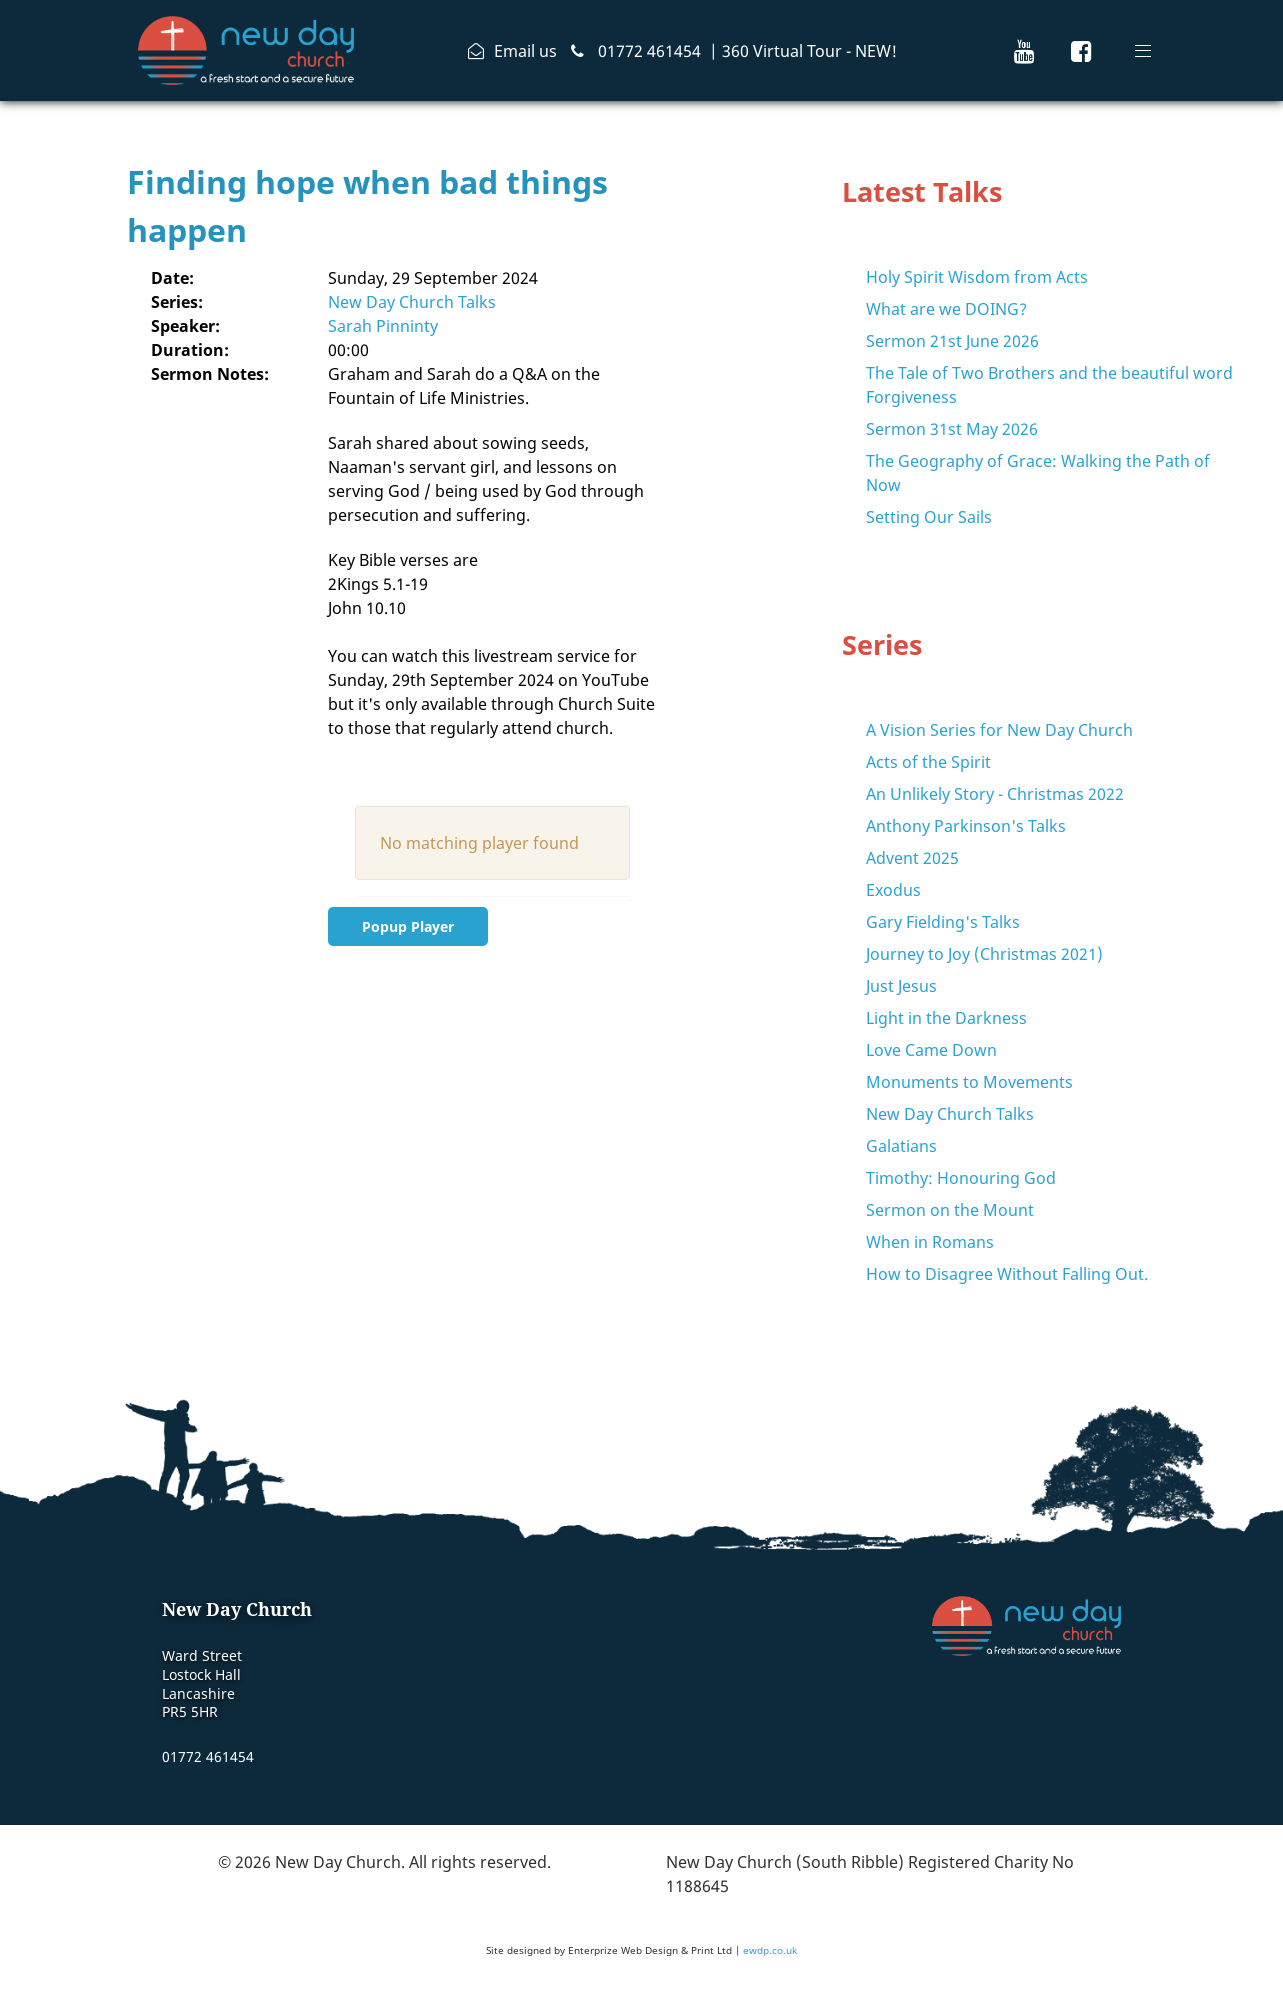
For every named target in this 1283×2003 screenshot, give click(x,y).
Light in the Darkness (946, 1018)
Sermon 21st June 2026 (952, 341)
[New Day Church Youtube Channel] (1024, 50)
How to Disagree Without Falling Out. (1007, 1274)
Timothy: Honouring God (961, 1178)
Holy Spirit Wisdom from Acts (977, 277)
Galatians (901, 1146)
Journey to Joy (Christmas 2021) (984, 954)
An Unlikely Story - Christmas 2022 (995, 794)
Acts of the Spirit (928, 762)
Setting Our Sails (929, 517)
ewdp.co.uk (770, 1950)
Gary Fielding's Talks (943, 922)
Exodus (893, 890)
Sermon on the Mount (950, 1210)
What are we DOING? (946, 309)
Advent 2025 (912, 858)
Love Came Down (931, 1050)
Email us (525, 51)
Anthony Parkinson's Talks (966, 826)
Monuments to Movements (969, 1082)
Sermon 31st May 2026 (952, 429)
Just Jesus (901, 986)
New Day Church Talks (412, 302)
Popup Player (408, 926)
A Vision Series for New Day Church (999, 730)
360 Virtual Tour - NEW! (809, 51)
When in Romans (930, 1242)
